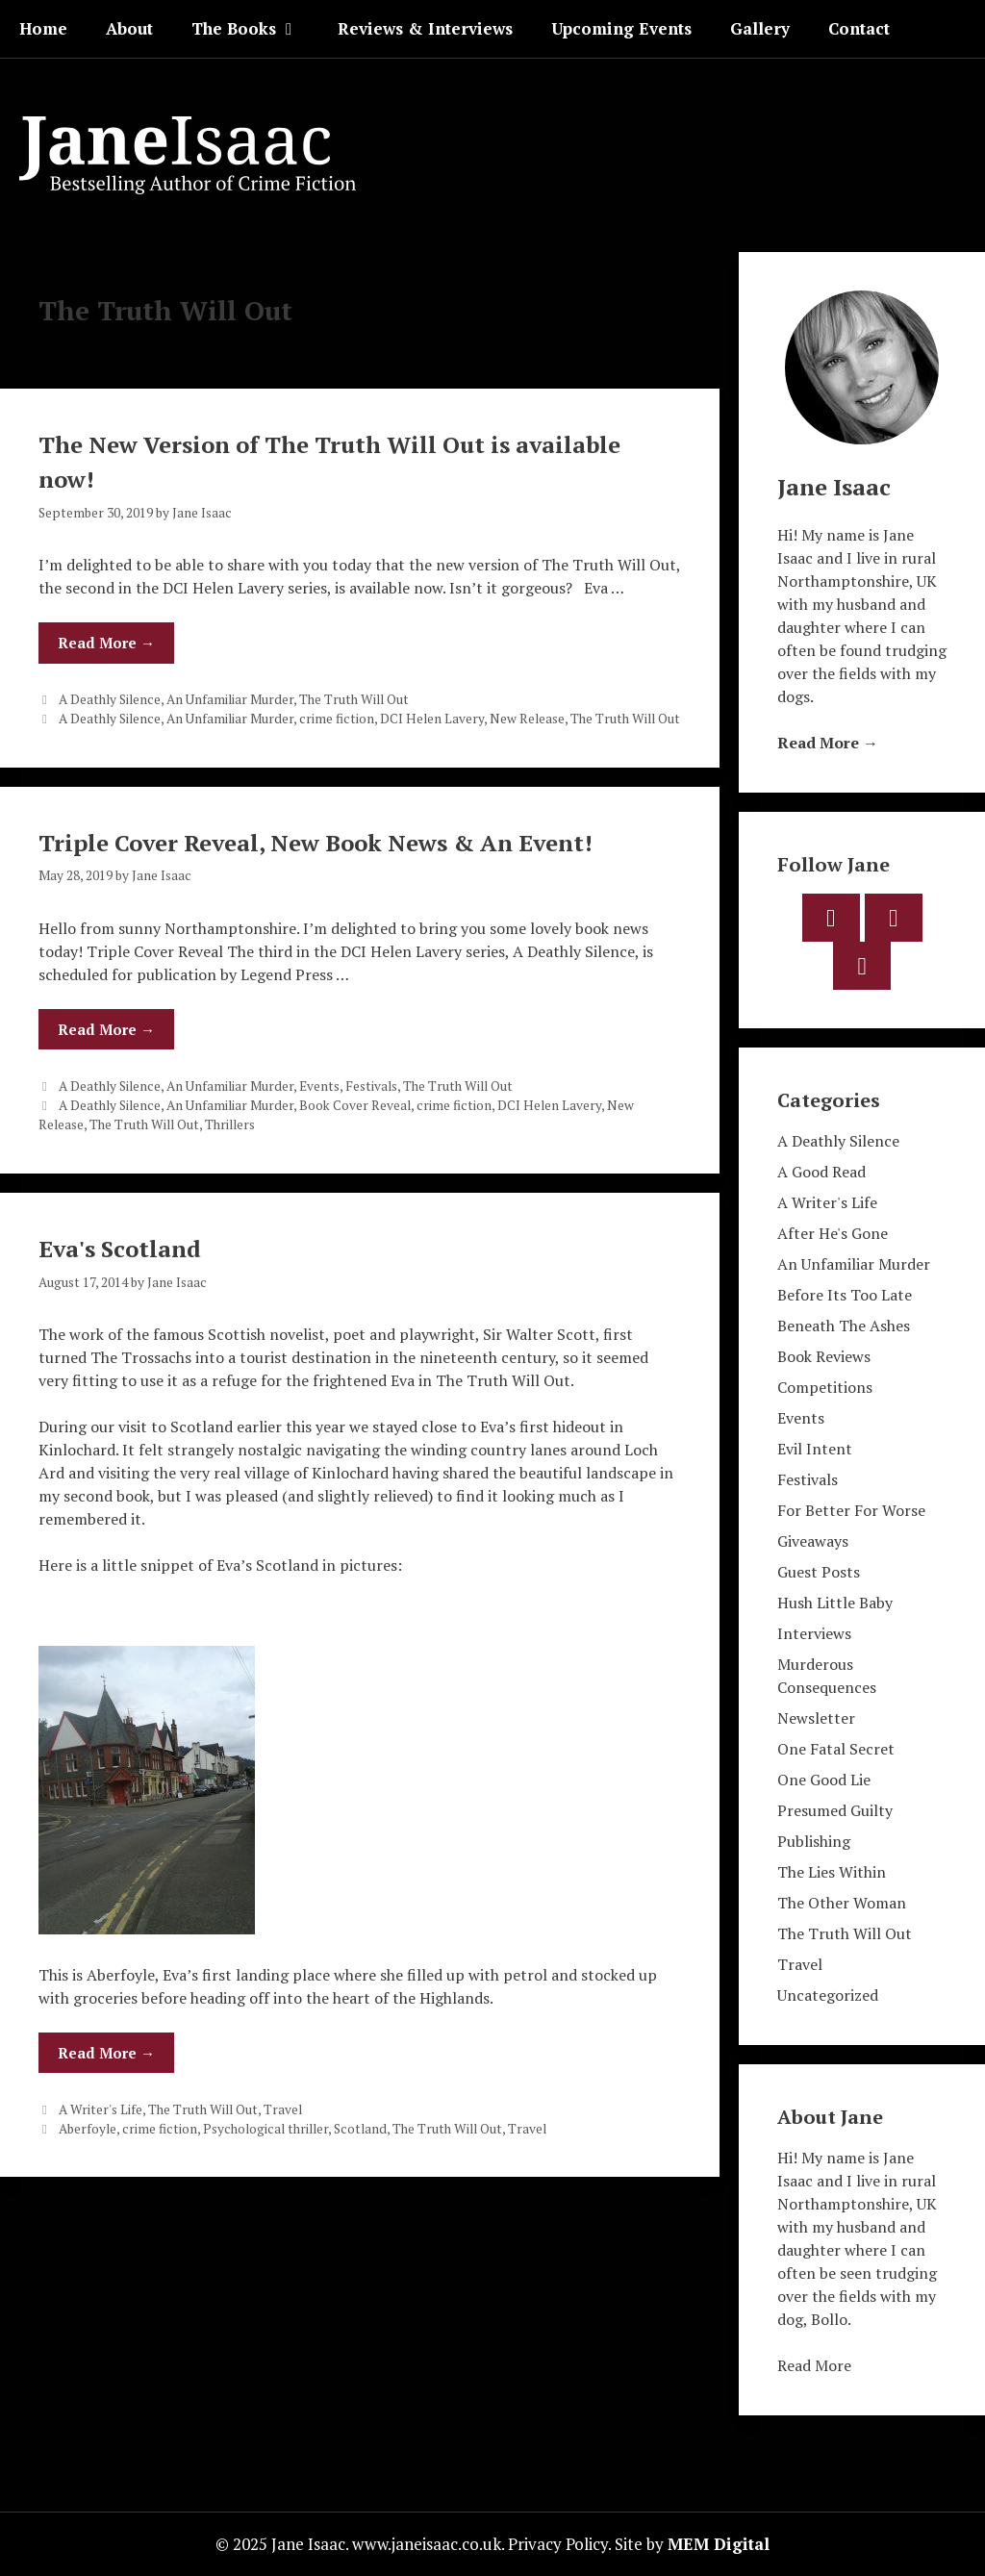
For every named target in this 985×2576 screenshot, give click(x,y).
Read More (814, 2365)
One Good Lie (824, 1779)
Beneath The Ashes (843, 1325)
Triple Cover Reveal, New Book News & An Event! (315, 842)
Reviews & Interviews (425, 28)
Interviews (814, 1633)
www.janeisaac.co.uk (426, 2544)
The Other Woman (841, 1902)
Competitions (824, 1387)
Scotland (360, 2128)
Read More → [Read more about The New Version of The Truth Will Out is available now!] (106, 642)
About (129, 28)
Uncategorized (827, 1995)
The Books (254, 29)
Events (319, 1086)
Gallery (760, 28)
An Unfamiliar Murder (229, 699)
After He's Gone (832, 1233)
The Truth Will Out (354, 699)
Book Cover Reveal (355, 1105)
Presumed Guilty (835, 1810)
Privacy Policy (558, 2544)
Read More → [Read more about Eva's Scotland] (106, 2052)
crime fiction (336, 718)
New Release (527, 718)
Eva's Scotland (119, 1248)
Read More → (827, 742)
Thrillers (230, 1124)
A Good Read (821, 1171)
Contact (859, 28)
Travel (283, 2109)
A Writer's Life (100, 2109)
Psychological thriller (265, 2128)
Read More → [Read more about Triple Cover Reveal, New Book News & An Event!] (106, 1029)
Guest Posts (818, 1571)
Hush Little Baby (835, 1602)
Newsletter (816, 1718)
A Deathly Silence (110, 699)
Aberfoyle (87, 2128)
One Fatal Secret (836, 1748)
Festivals (371, 1086)
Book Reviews (824, 1356)
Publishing (813, 1841)
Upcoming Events (621, 28)
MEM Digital (719, 2544)
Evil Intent (814, 1448)
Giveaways (812, 1541)
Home (43, 28)
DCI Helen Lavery (432, 718)
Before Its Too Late (844, 1294)
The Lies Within (831, 1871)
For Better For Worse (851, 1510)
